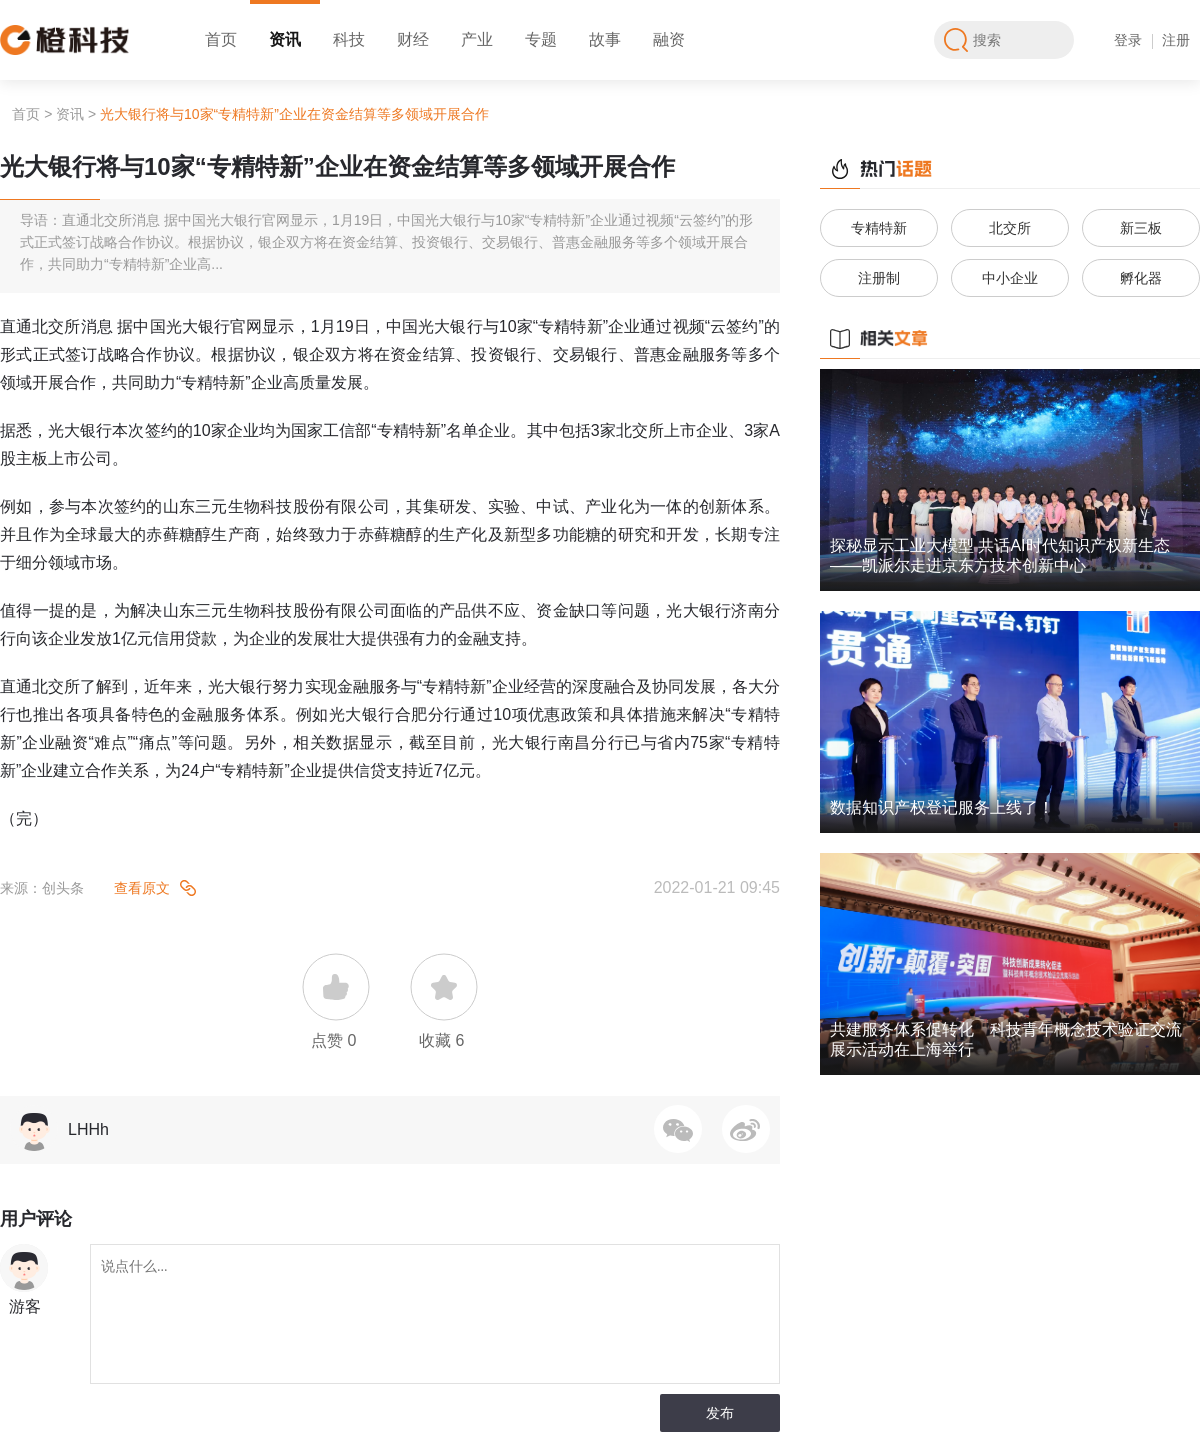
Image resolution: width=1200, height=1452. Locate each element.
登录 (1128, 40)
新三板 (1141, 228)
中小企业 (1010, 278)
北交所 (1010, 228)
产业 (477, 39)
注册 (1176, 40)
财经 (413, 39)
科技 (349, 39)
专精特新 (879, 228)
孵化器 (1141, 278)
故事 (605, 39)
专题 (541, 39)
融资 (669, 39)
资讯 (285, 39)
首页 (221, 39)
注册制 (879, 278)
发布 (720, 1413)
